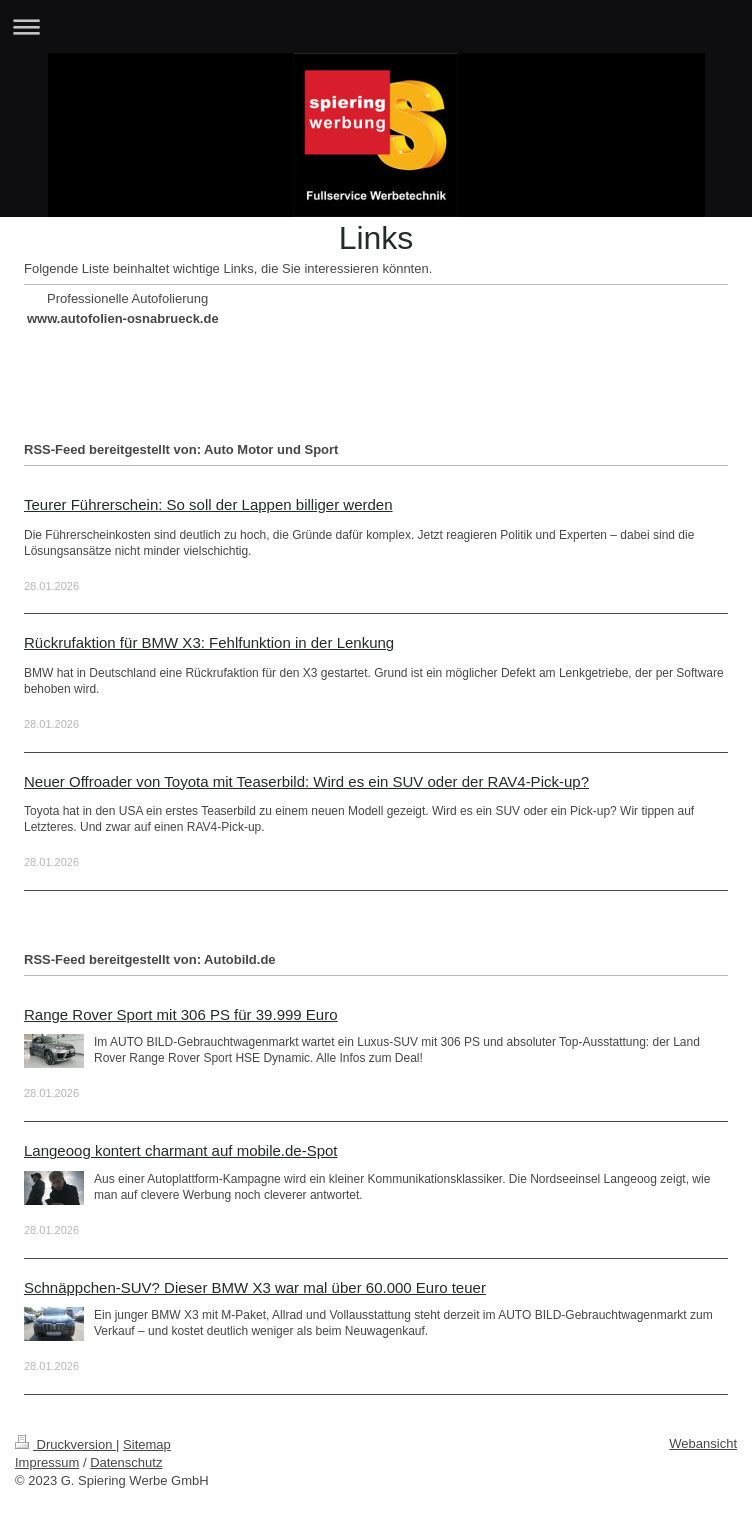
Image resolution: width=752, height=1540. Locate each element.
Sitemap (147, 1444)
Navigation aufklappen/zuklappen (376, 26)
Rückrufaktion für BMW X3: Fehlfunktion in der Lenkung (209, 642)
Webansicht (703, 1443)
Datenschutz (126, 1462)
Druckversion (65, 1444)
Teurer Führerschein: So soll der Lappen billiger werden (208, 504)
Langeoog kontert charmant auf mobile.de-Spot (181, 1150)
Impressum (47, 1462)
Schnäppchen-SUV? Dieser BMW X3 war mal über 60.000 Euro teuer (255, 1287)
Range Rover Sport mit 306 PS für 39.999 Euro (181, 1014)
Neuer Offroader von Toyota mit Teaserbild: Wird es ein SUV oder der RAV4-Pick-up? (306, 781)
